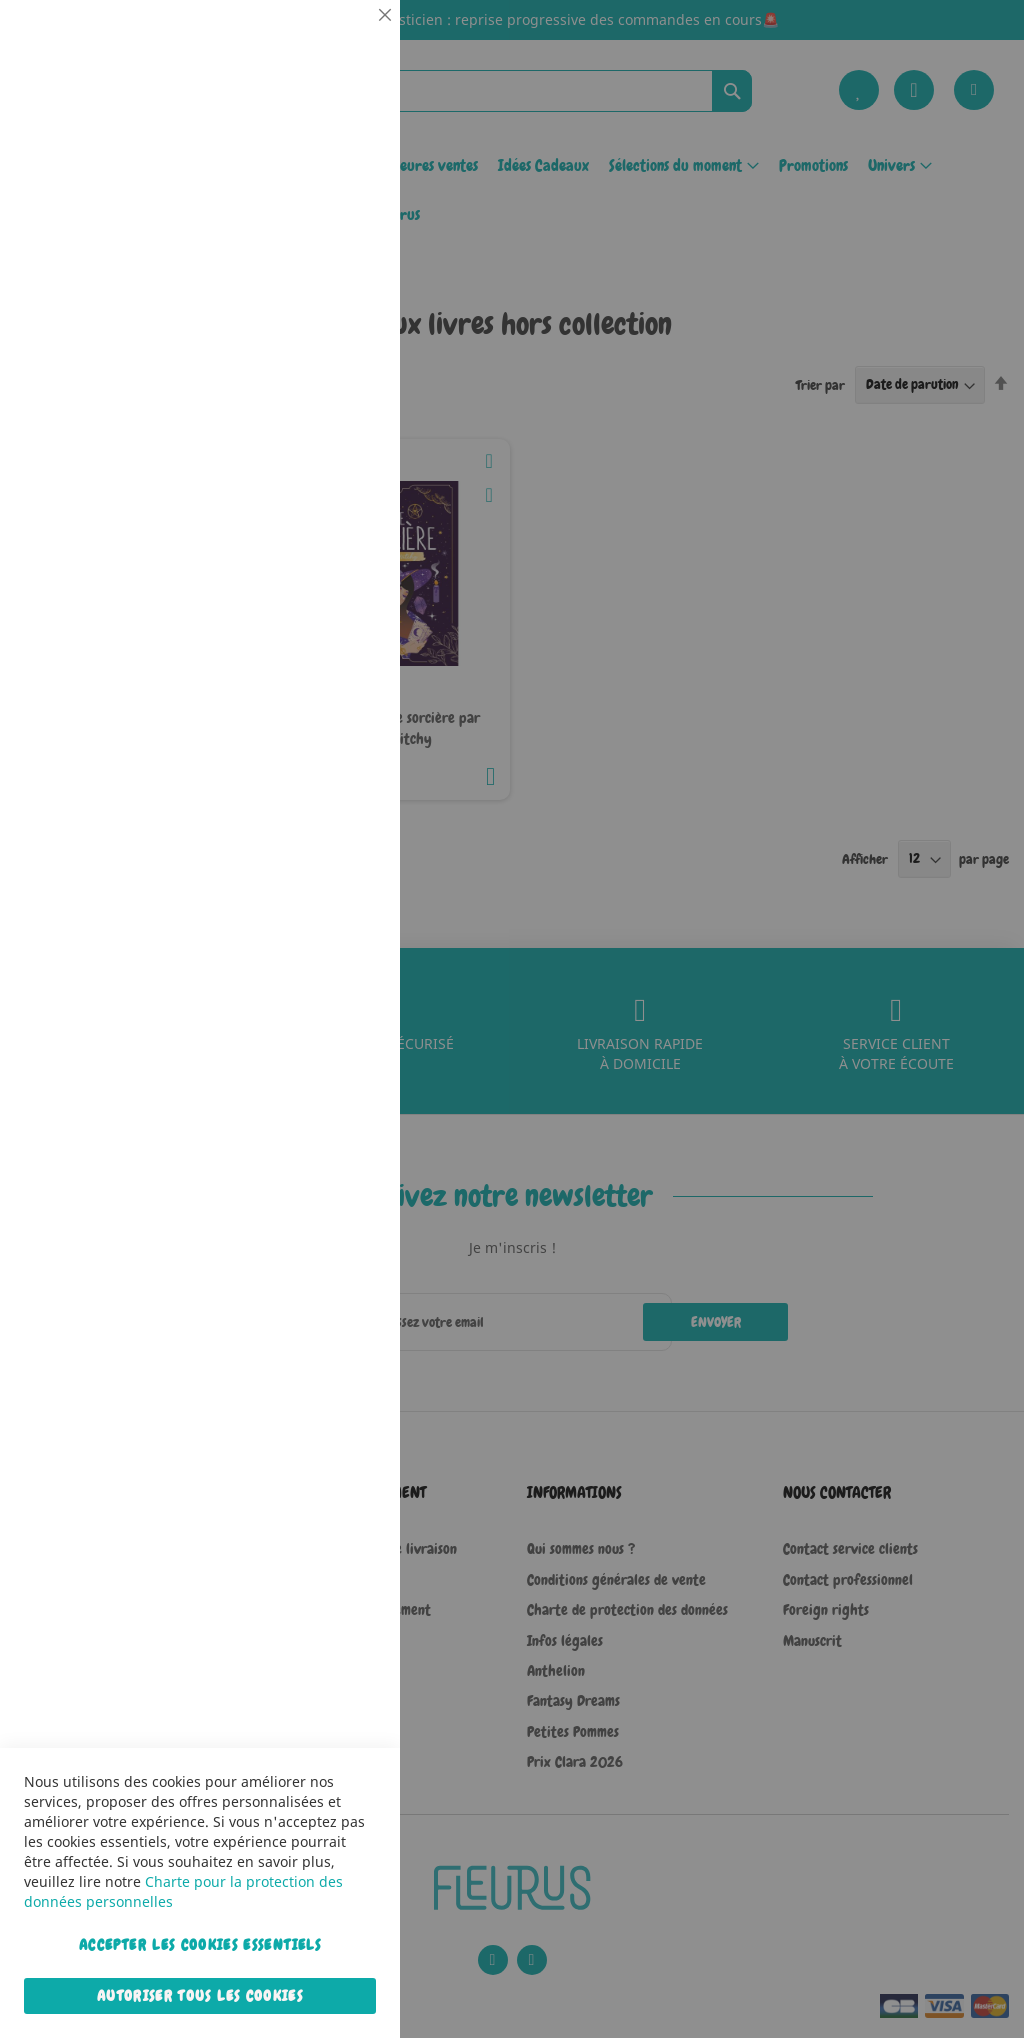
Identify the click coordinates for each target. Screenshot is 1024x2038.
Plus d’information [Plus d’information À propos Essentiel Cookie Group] (324, 185)
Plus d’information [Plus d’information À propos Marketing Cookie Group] (324, 629)
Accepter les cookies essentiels (200, 1945)
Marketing (345, 503)
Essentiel (345, 39)
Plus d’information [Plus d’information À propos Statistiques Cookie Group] (324, 417)
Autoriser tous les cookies (200, 1996)
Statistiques (345, 271)
